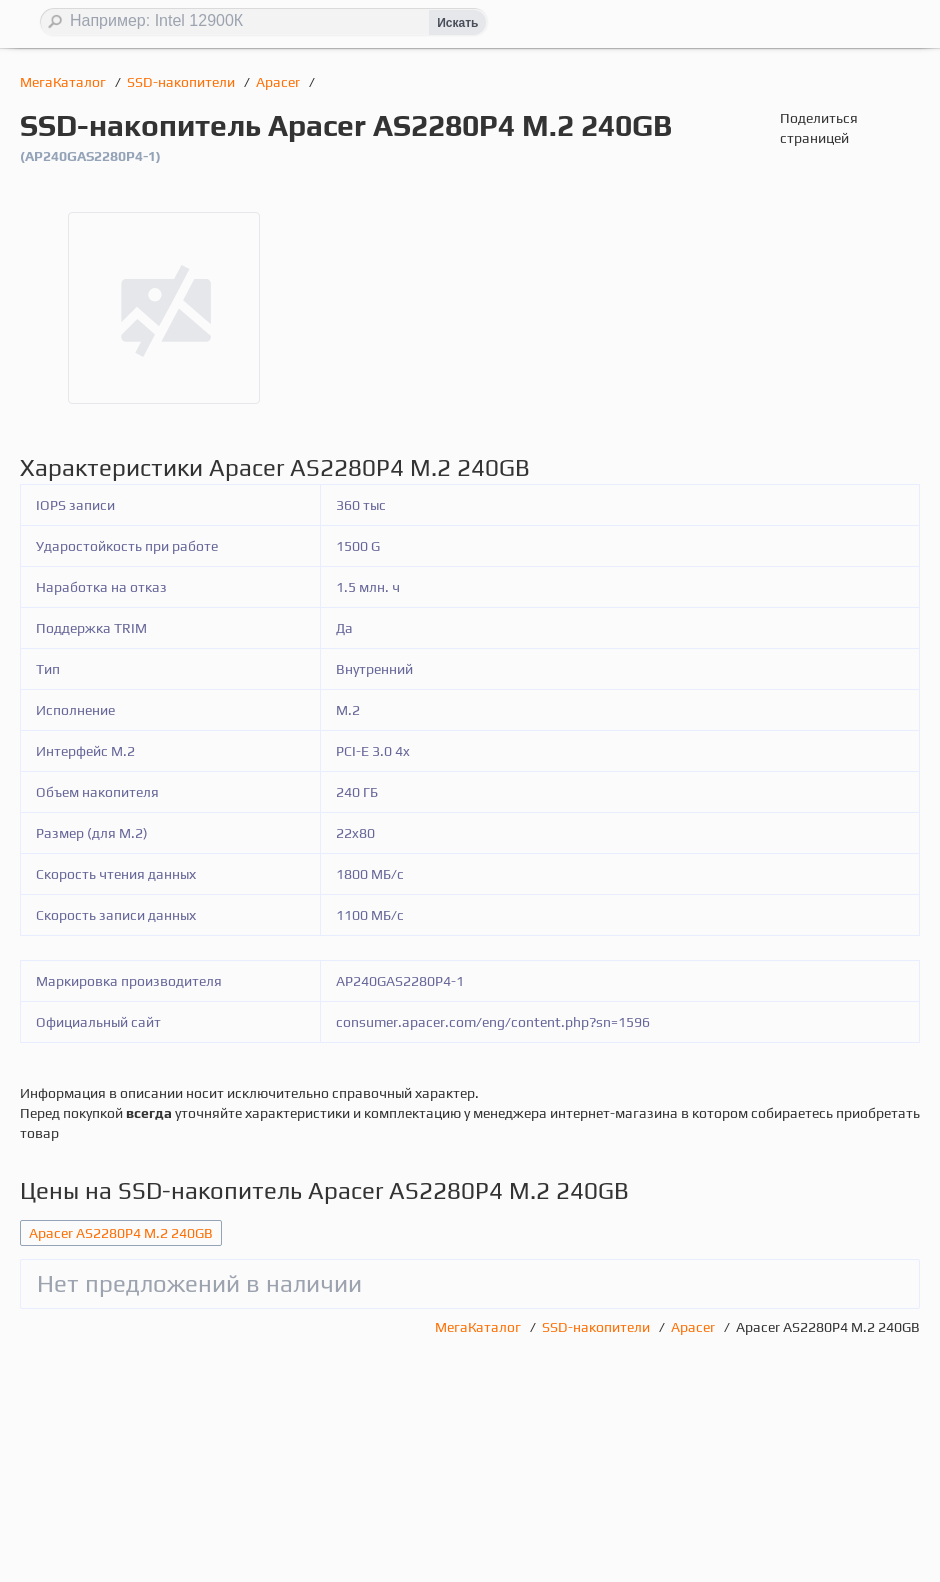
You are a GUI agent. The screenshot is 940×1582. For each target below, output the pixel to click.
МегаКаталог (64, 82)
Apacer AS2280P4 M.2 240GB (121, 1233)
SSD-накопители (182, 82)
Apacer (279, 82)
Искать (457, 23)
